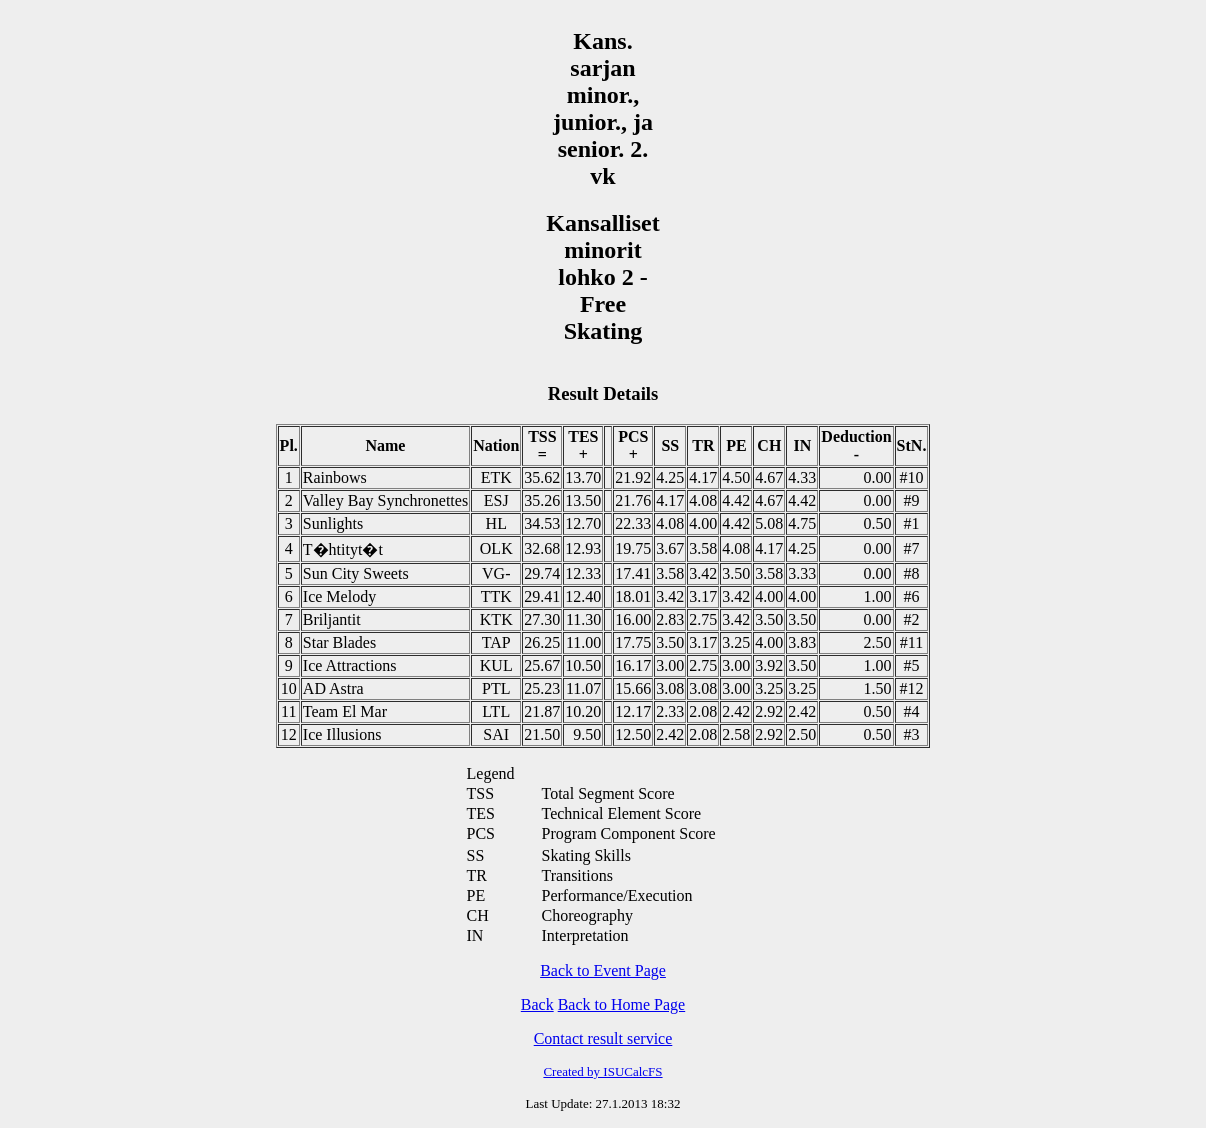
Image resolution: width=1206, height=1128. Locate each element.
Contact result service (603, 1038)
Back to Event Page (603, 970)
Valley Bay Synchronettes (385, 500)
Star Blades (339, 642)
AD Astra (333, 688)
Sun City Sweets (356, 573)
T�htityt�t (343, 549)
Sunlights (333, 523)
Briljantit (332, 619)
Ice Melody (339, 596)
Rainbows (335, 477)
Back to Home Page (622, 1004)
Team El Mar (345, 711)
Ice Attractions (350, 665)
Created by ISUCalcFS (602, 1071)
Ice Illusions (342, 734)
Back (537, 1004)
